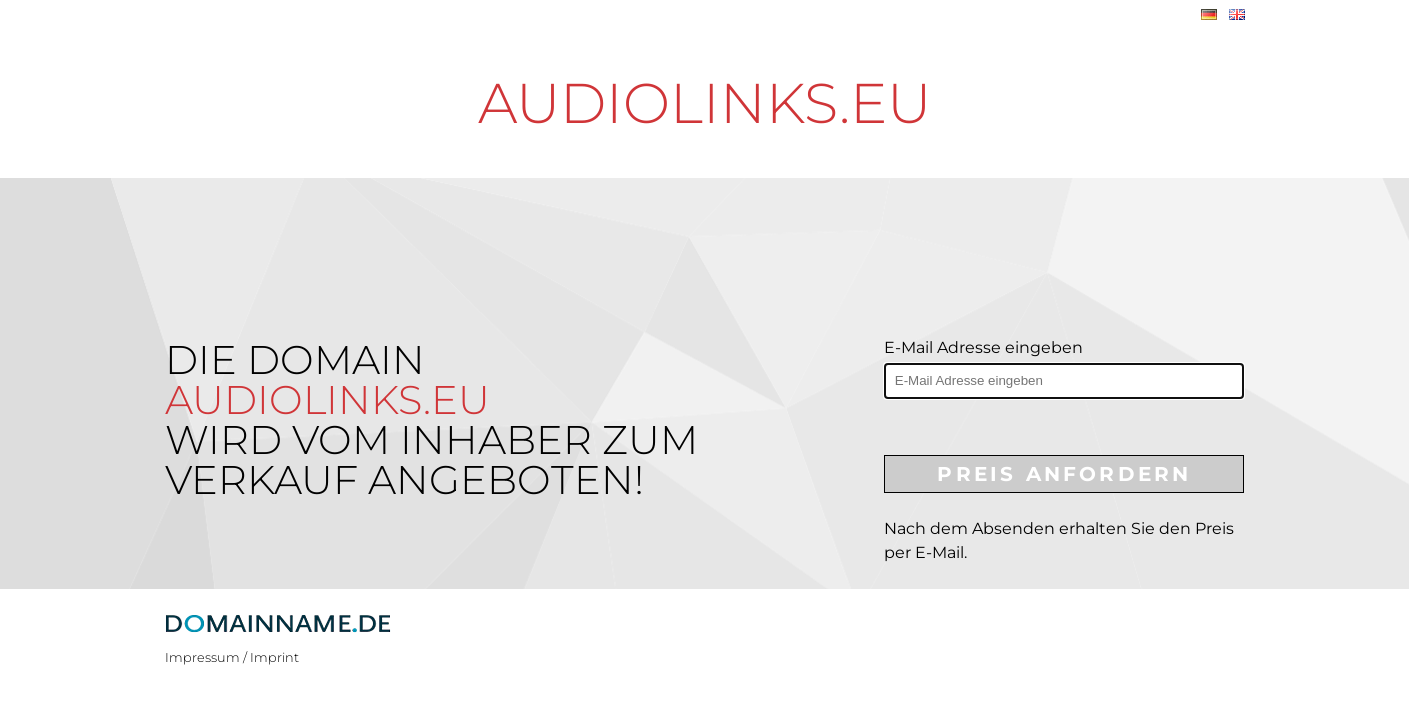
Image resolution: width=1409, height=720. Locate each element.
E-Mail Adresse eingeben (983, 347)
